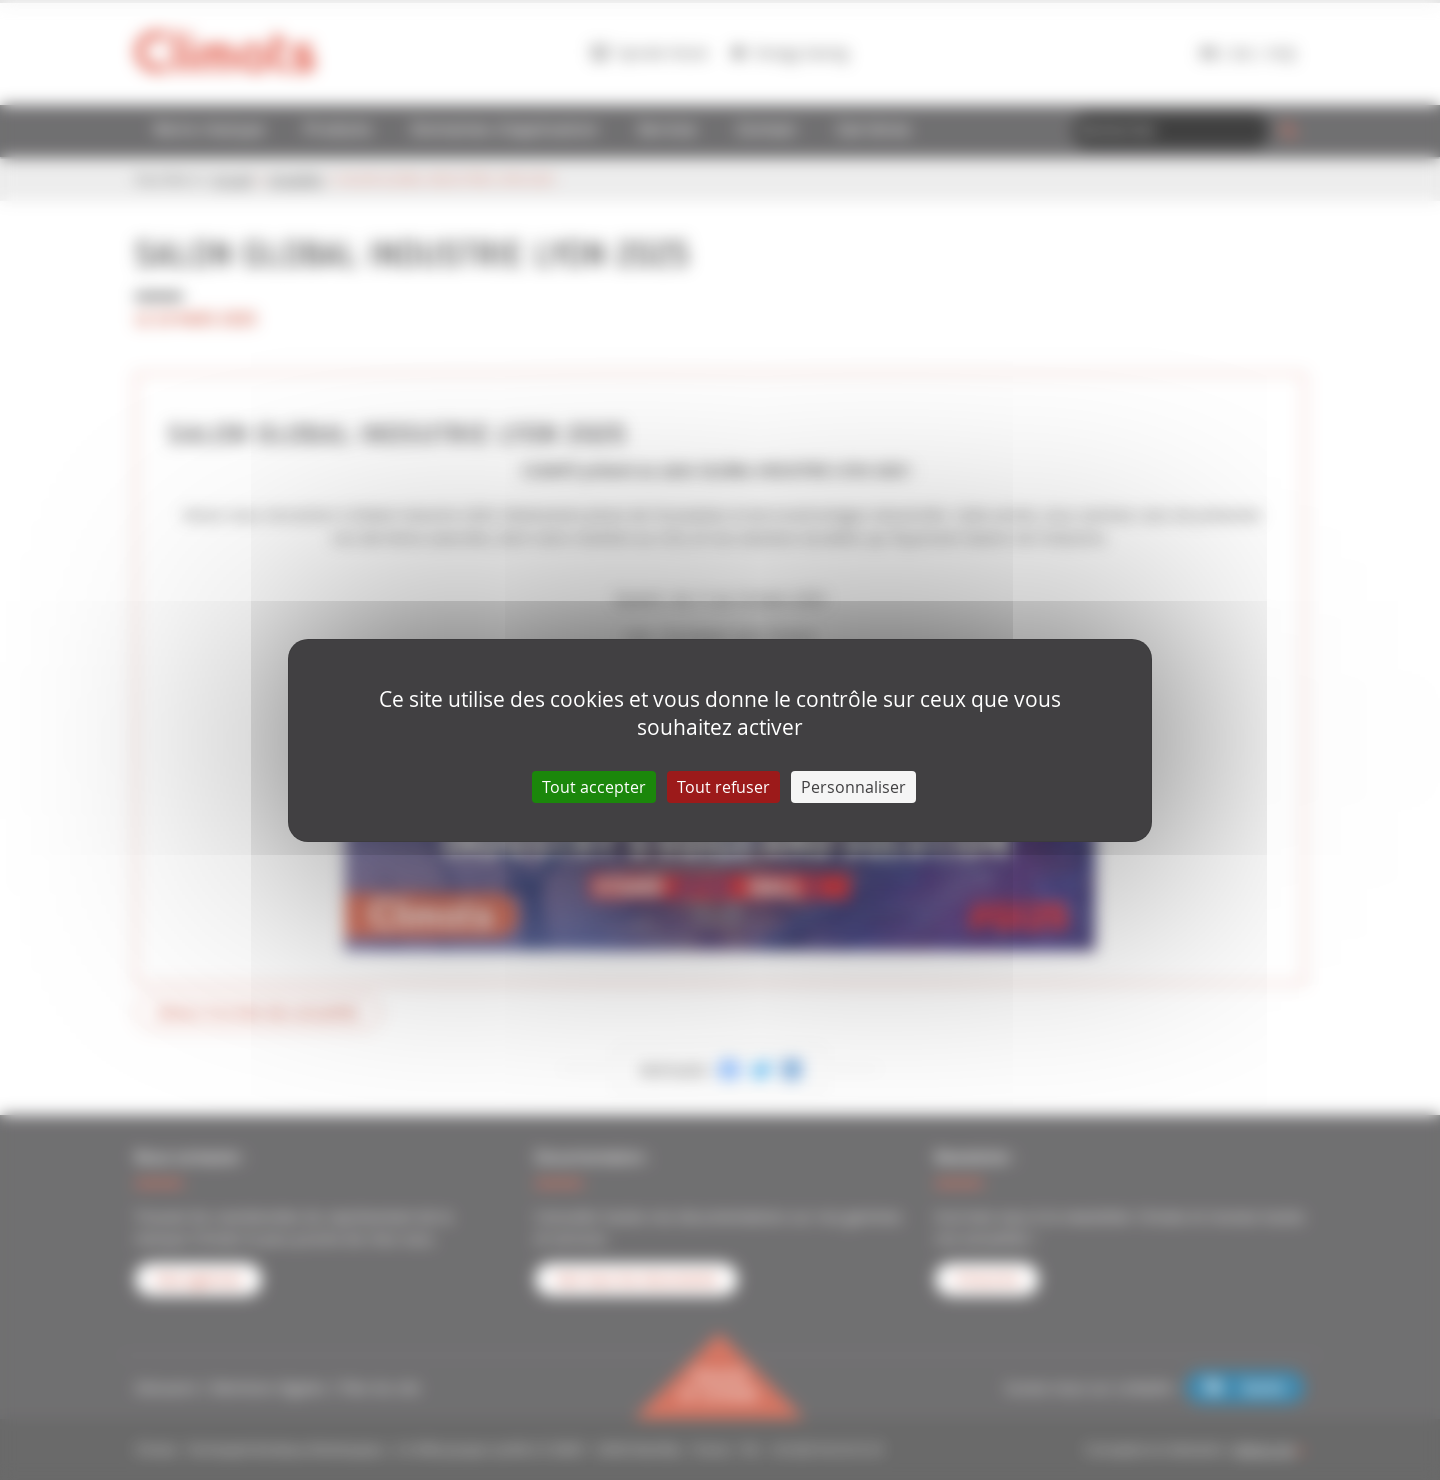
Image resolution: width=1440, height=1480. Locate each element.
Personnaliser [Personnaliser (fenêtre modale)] (853, 787)
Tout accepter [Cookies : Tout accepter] (594, 787)
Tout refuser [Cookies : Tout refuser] (723, 787)
